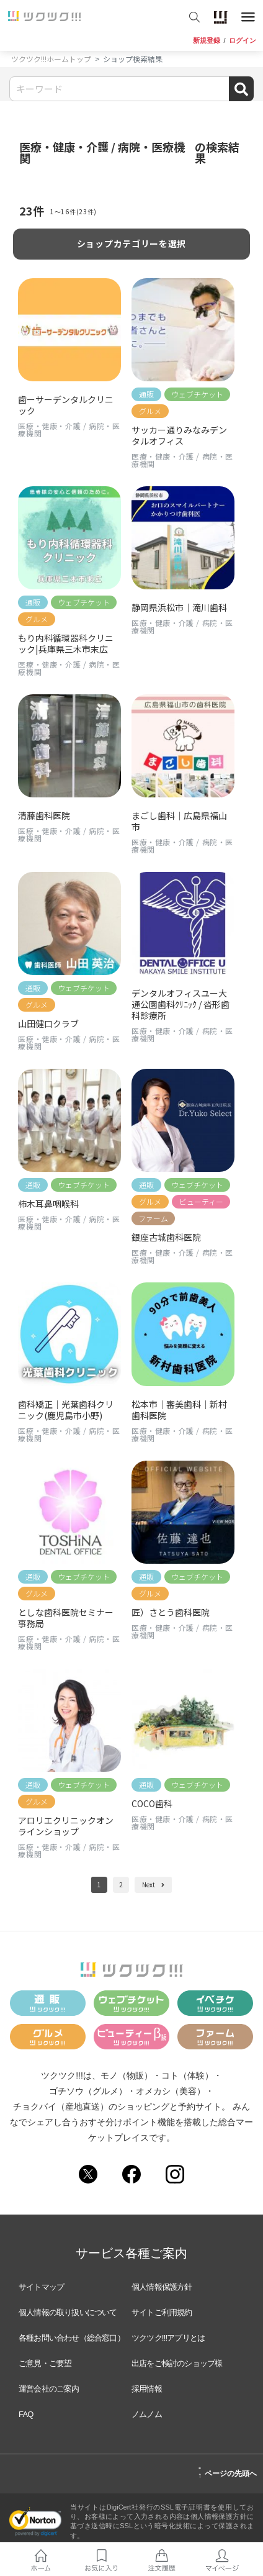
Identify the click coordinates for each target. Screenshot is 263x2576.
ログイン (242, 40)
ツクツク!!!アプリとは (168, 2337)
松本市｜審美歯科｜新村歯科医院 (179, 1410)
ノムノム (147, 2414)
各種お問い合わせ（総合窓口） (72, 2337)
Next (153, 1884)
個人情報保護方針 (162, 2287)
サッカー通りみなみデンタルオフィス (179, 435)
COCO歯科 (152, 1803)
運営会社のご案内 (49, 2388)
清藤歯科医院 (44, 815)
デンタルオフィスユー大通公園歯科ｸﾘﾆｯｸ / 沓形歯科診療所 (181, 1004)
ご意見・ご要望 (45, 2363)
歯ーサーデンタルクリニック (66, 405)
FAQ (26, 2414)
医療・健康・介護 (49, 425)
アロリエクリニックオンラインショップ (66, 1826)
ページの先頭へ (227, 2472)
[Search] (131, 88)
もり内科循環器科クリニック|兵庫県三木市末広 (66, 643)
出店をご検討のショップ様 (177, 2363)
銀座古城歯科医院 (166, 1237)
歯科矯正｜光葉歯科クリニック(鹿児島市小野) (66, 1410)
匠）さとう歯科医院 (175, 1612)
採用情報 (147, 2388)
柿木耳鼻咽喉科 (48, 1203)
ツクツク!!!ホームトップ (51, 58)
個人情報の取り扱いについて (68, 2312)
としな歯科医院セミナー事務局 (66, 1618)
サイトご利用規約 (162, 2312)
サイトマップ (41, 2287)
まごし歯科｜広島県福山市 (179, 821)
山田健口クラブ (48, 1023)
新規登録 (206, 40)
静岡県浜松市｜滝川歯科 (179, 607)
